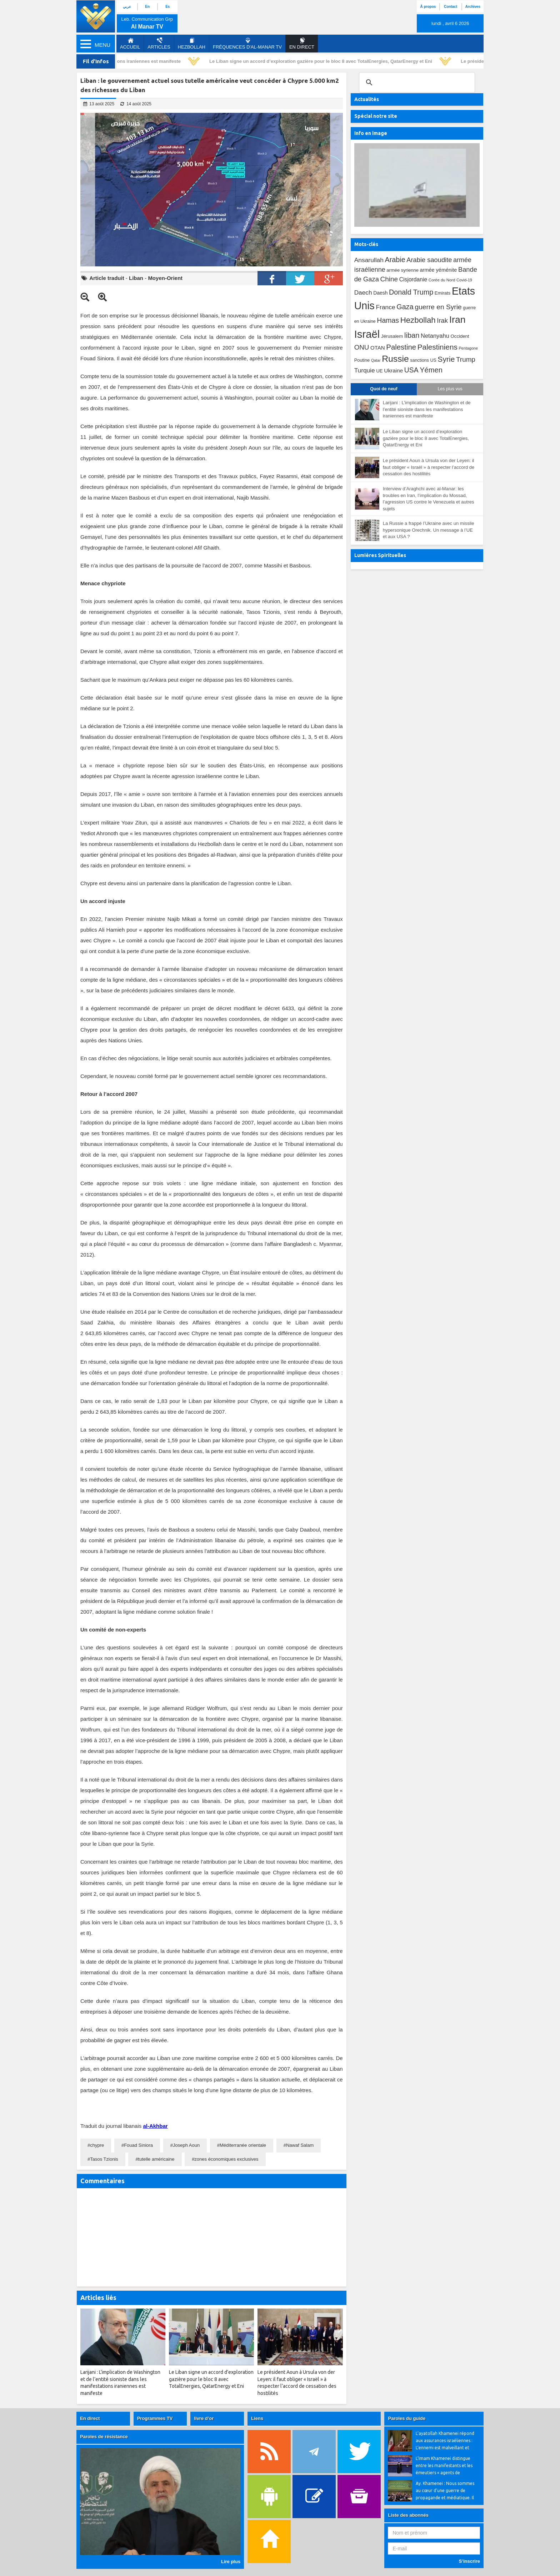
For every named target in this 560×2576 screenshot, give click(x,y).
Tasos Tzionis (104, 2159)
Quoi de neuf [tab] (383, 388)
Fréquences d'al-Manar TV (247, 43)
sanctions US (423, 360)
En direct (90, 2418)
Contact (450, 7)
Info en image (370, 133)
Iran (457, 319)
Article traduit (106, 278)
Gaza (405, 307)
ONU (361, 347)
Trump (465, 359)
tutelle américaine (156, 2159)
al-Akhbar (155, 2126)
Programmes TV (155, 2418)
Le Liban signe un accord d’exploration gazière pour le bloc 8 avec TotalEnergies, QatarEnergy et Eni (323, 61)
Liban (136, 278)
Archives (472, 7)
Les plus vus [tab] (450, 388)
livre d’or (204, 2418)
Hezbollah (191, 43)
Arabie (395, 260)
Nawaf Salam (300, 2145)
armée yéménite (438, 270)
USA (411, 370)
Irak (442, 320)
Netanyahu (435, 335)
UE (379, 371)
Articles (159, 43)
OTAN (377, 348)
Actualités (366, 99)
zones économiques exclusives (226, 2159)
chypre (97, 2145)
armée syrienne (402, 270)
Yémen (431, 370)
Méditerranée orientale (243, 2145)
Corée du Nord (442, 280)
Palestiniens (438, 347)
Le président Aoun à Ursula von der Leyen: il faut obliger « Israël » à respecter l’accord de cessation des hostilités (429, 467)
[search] (415, 82)
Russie (395, 359)
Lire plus (230, 2561)
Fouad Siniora (138, 2145)
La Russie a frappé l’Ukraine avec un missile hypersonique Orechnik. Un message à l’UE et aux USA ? (428, 530)
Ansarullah (369, 260)
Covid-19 (464, 280)
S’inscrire (469, 2561)
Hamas (388, 320)
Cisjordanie (413, 279)
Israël (367, 334)
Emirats (443, 293)
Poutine (362, 360)
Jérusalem (392, 336)
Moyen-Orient (165, 278)
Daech (363, 292)
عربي (127, 7)
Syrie (446, 359)
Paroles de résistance (104, 2436)
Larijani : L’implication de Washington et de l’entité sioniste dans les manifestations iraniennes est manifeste (427, 409)
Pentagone (468, 348)
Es (167, 7)
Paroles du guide (406, 2418)
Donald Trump (411, 292)
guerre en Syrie (438, 307)
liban (411, 335)
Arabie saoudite (429, 260)
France (385, 307)
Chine (389, 279)
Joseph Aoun (186, 2145)
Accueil (130, 43)
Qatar (376, 360)
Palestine (401, 347)
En (147, 7)
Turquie (364, 370)
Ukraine (393, 370)
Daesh (380, 293)
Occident (460, 336)
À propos (428, 7)
